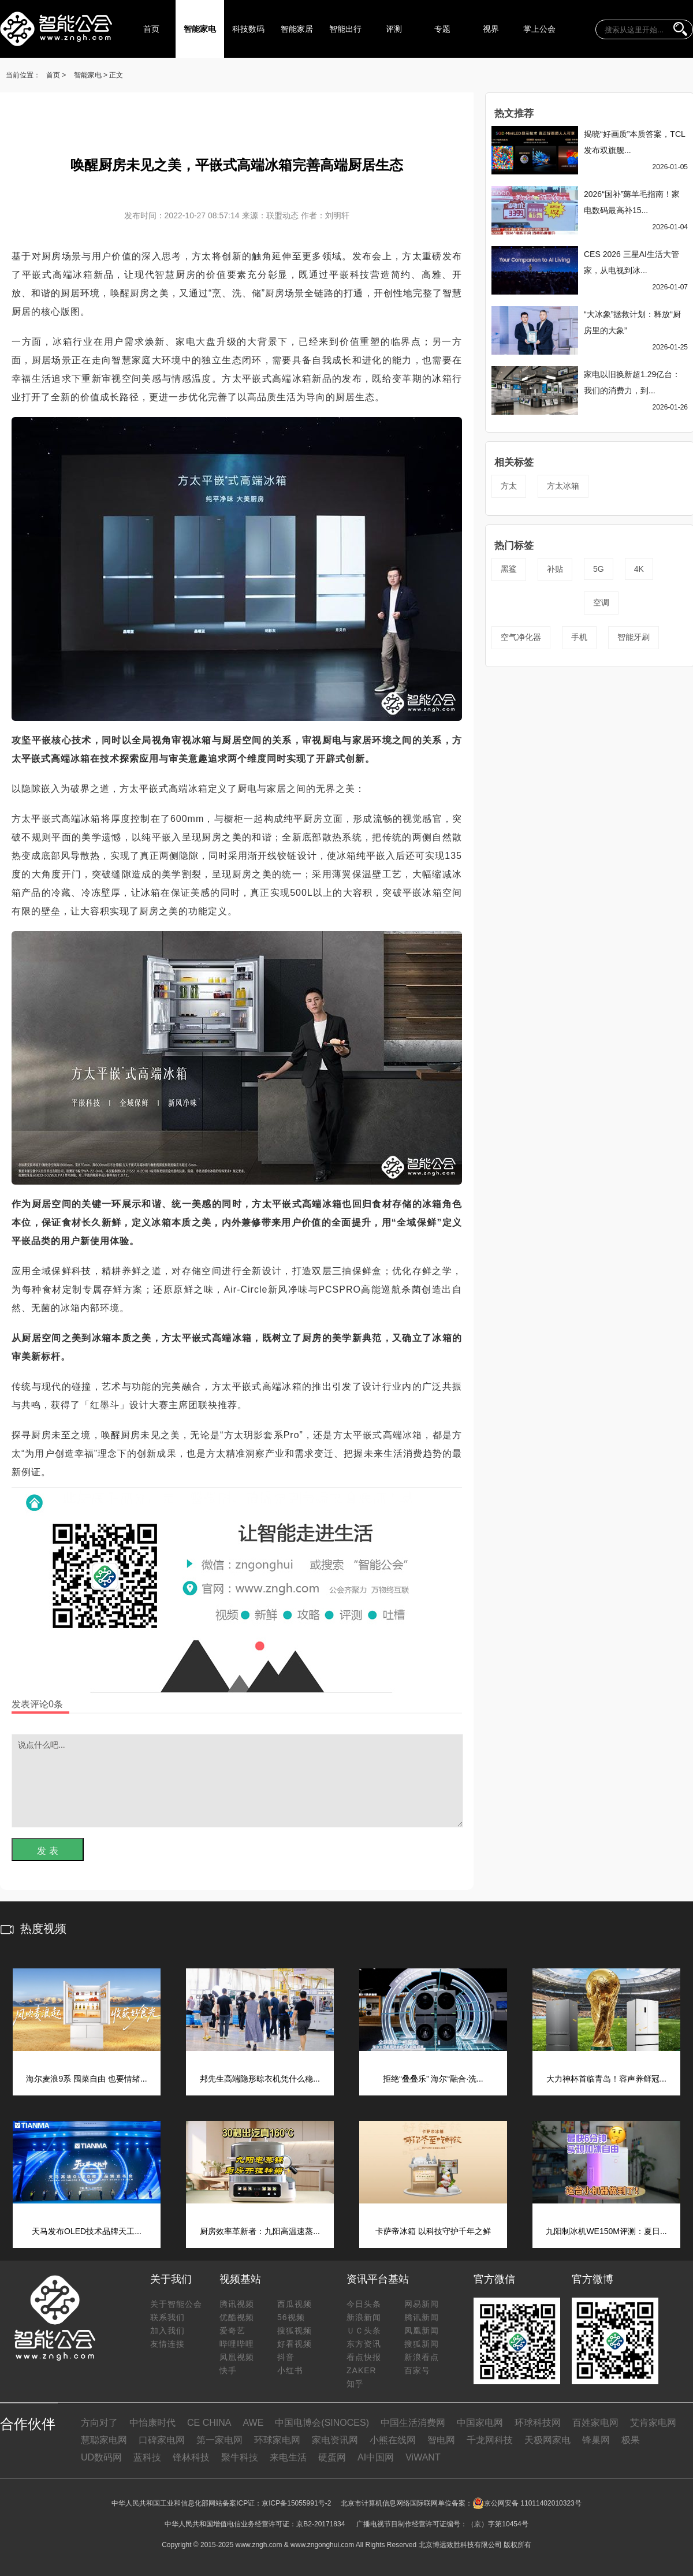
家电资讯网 (335, 2440)
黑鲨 (509, 569)
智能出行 (345, 28)
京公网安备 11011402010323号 (527, 2503)
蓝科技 (147, 2457)
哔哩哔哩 (236, 2343)
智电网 (441, 2440)
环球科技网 (538, 2423)
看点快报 (363, 2357)
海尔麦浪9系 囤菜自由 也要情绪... (86, 2078)
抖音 (286, 2357)
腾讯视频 (236, 2304)
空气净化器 (521, 637)
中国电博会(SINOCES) (322, 2423)
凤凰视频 (236, 2357)
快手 (228, 2370)
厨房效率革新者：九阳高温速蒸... (260, 2231)
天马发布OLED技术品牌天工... (86, 2231)
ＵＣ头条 (363, 2330)
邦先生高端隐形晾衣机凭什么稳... (260, 2078)
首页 (151, 28)
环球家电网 (277, 2440)
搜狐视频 (294, 2330)
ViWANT (422, 2457)
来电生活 (288, 2457)
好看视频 (294, 2343)
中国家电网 (480, 2423)
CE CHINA (209, 2423)
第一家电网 (219, 2440)
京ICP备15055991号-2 (296, 2503)
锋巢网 (596, 2440)
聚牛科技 (239, 2457)
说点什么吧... (237, 1780)
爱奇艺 (232, 2330)
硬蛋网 (332, 2457)
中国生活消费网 (413, 2423)
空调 (601, 602)
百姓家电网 (595, 2423)
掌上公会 (539, 28)
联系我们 (167, 2317)
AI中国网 (375, 2457)
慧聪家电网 (104, 2440)
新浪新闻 (363, 2317)
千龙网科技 (490, 2440)
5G (598, 569)
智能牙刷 (633, 637)
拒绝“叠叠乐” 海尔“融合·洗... (433, 2078)
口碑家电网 (162, 2440)
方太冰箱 (563, 485)
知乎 (355, 2383)
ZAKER (361, 2370)
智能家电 (200, 28)
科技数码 (248, 28)
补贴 (555, 569)
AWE (253, 2423)
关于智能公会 (176, 2304)
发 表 (47, 1851)
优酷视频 (236, 2317)
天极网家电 (547, 2440)
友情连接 (167, 2343)
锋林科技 (191, 2457)
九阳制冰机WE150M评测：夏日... (606, 2231)
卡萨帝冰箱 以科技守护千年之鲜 (433, 2231)
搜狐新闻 (421, 2343)
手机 (579, 637)
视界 (491, 28)
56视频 (291, 2317)
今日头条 (363, 2304)
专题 (442, 28)
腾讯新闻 (421, 2317)
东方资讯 (363, 2343)
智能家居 (297, 28)
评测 (394, 28)
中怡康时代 (152, 2423)
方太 (509, 485)
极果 (630, 2440)
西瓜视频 (294, 2304)
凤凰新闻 (421, 2330)
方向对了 (99, 2423)
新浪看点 (421, 2357)
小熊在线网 (393, 2440)
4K (639, 569)
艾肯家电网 (653, 2423)
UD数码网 (101, 2457)
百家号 (417, 2370)
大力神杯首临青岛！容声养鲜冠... (606, 2078)
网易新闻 (421, 2304)
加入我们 (167, 2330)
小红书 (290, 2370)
